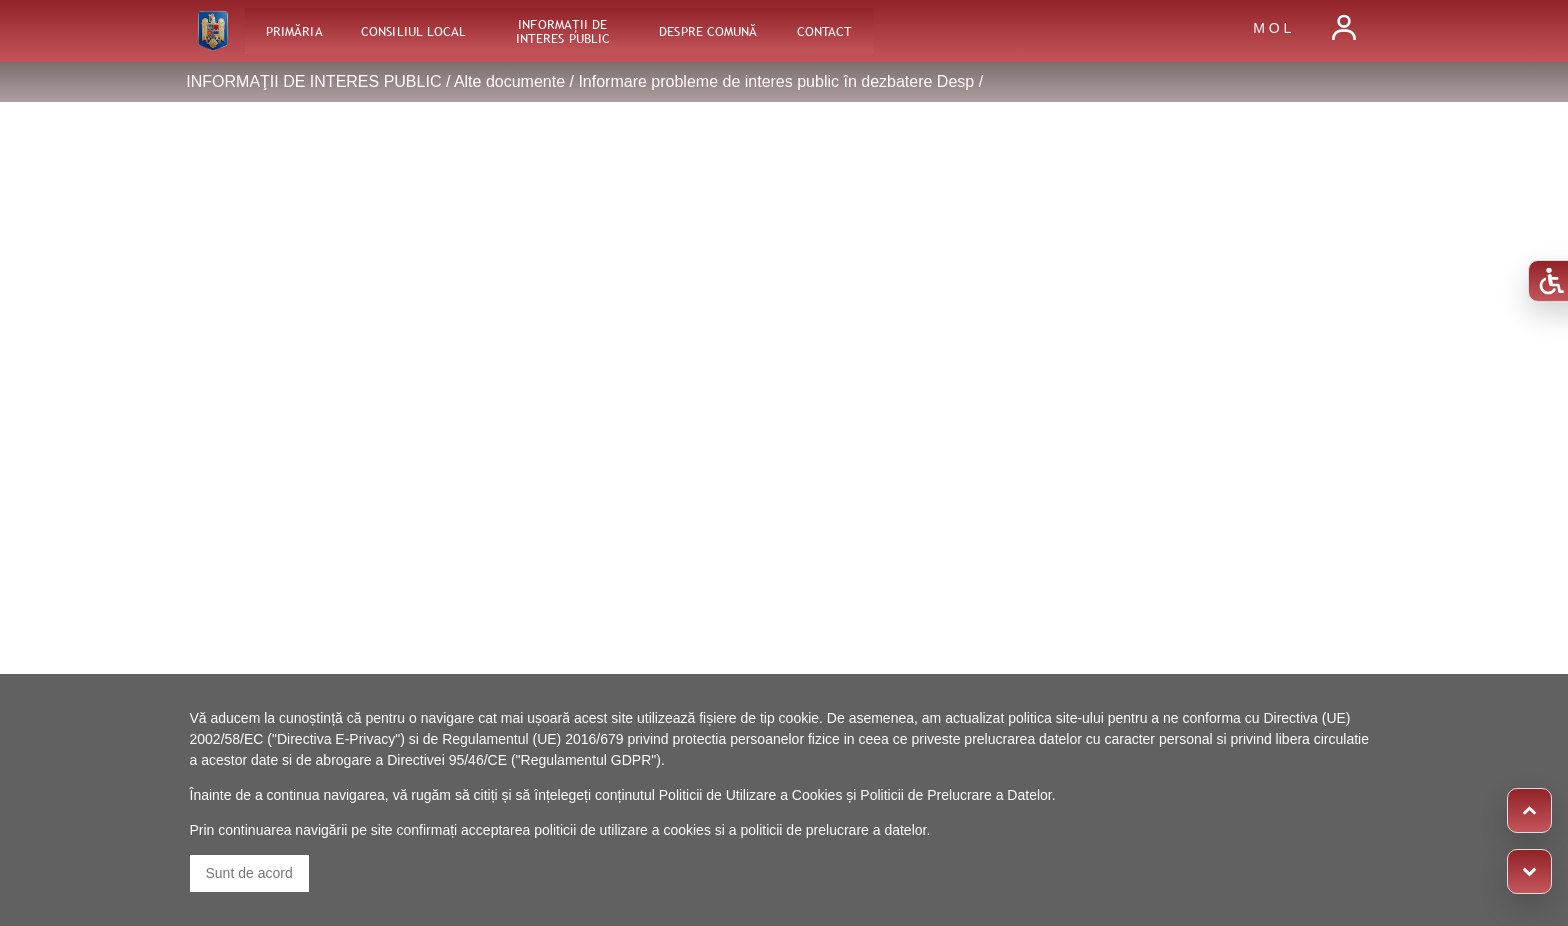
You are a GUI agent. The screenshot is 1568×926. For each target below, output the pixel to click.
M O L (1272, 28)
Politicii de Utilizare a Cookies (751, 795)
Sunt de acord (249, 873)
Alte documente (509, 81)
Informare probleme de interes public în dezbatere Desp (776, 81)
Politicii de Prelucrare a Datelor (955, 795)
